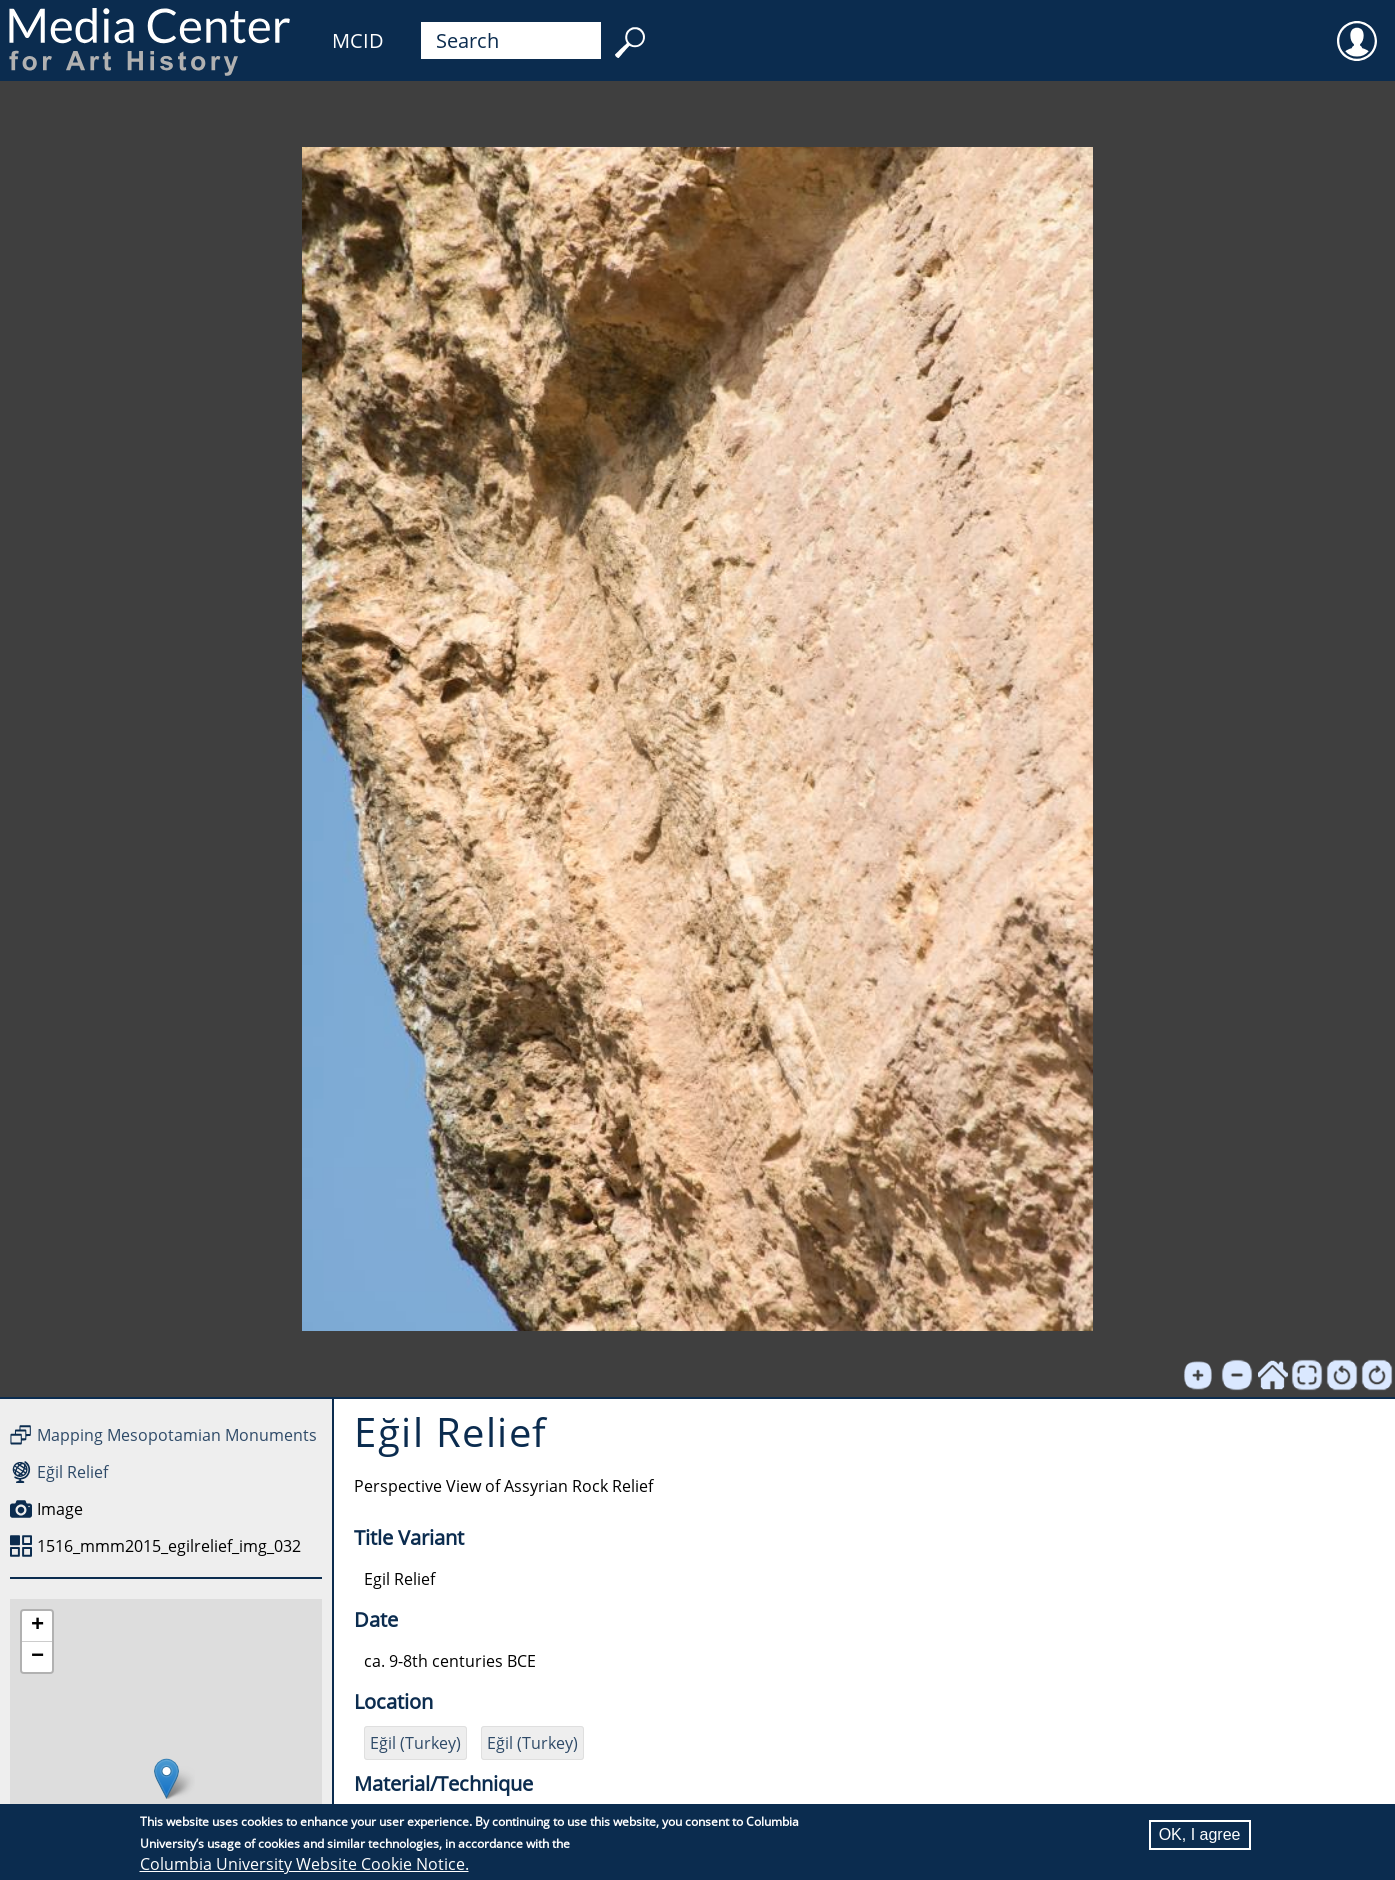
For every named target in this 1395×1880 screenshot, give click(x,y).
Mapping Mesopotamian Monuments (177, 1435)
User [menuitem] (1357, 28)
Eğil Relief (72, 1472)
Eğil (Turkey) (415, 1743)
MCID (358, 40)
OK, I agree (1200, 1834)
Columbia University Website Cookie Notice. (304, 1864)
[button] (166, 1778)
